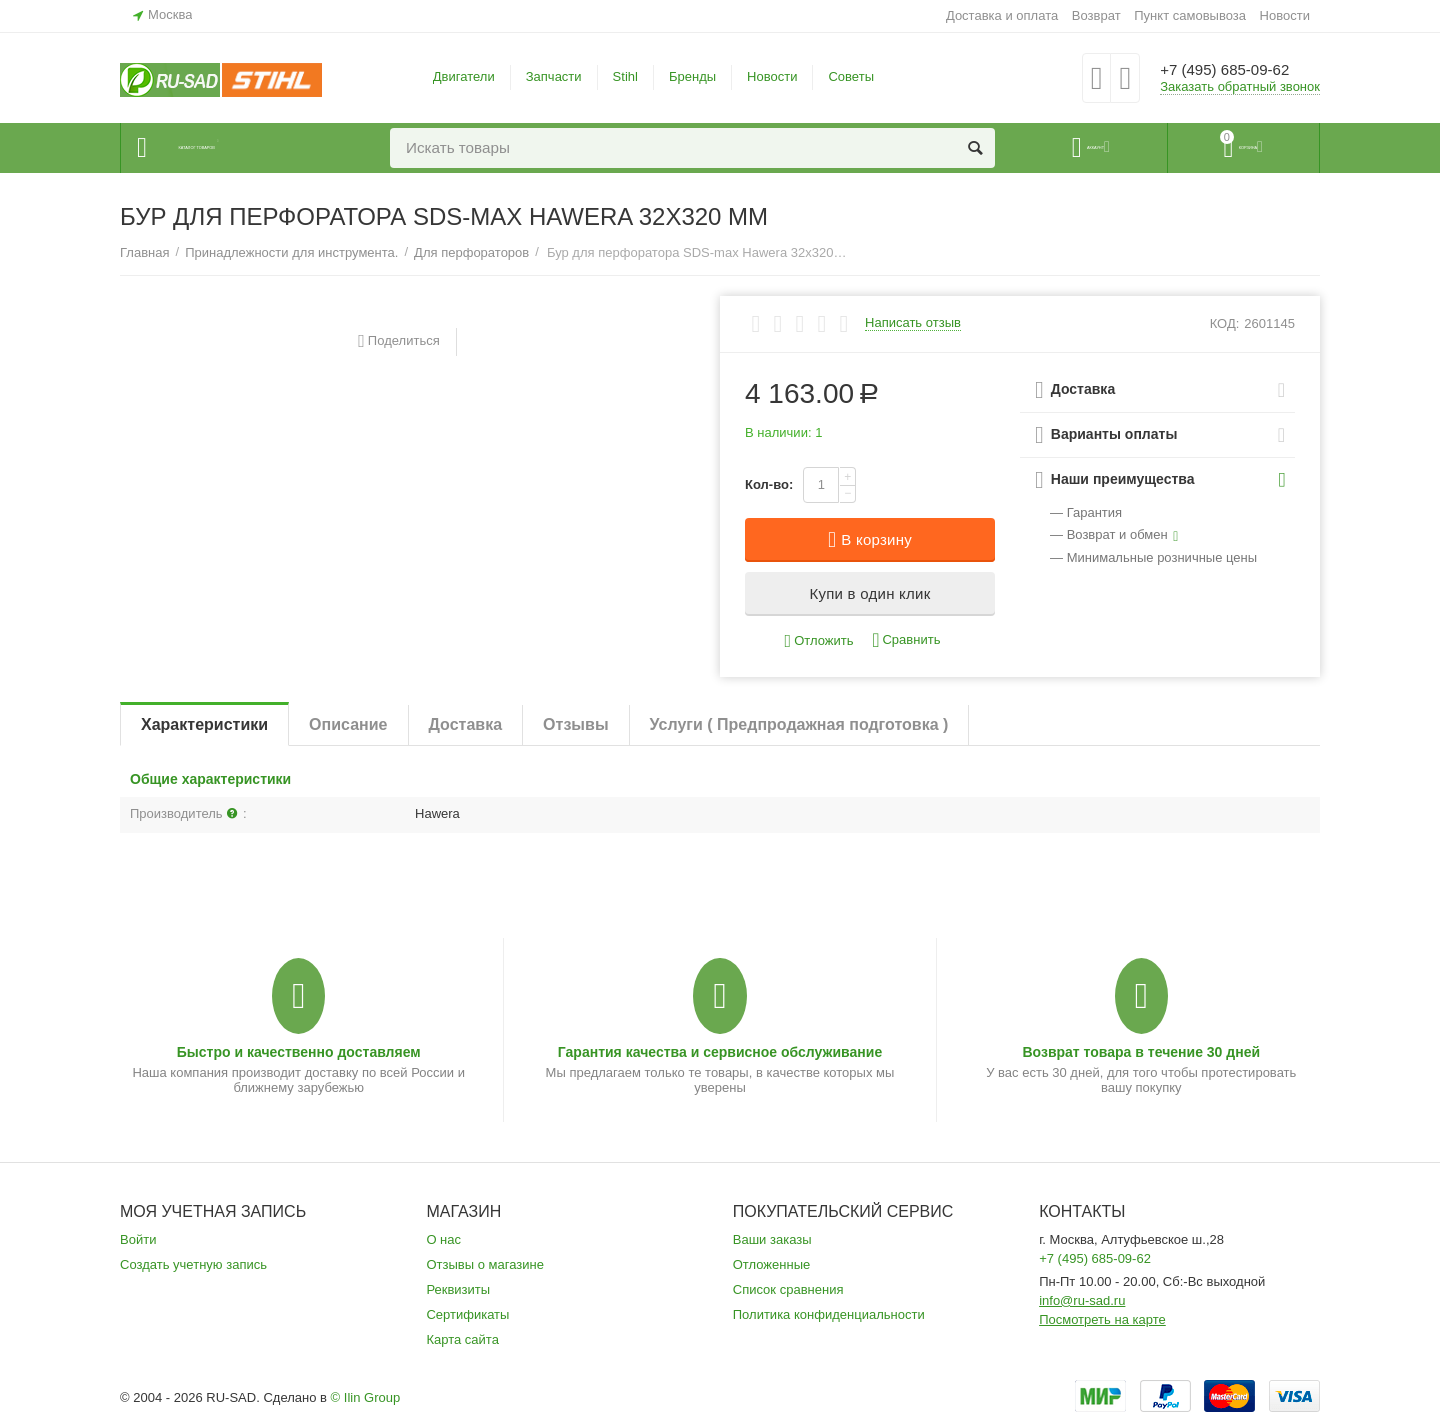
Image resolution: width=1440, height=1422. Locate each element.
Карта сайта (462, 1339)
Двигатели (464, 76)
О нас (443, 1239)
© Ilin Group (366, 1397)
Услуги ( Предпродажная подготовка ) (799, 724)
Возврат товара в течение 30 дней (1141, 1052)
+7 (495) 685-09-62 (1237, 70)
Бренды (692, 76)
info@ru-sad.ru (1082, 1300)
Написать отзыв (913, 323)
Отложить (819, 641)
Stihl (625, 76)
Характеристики (204, 724)
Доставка (466, 724)
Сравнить (906, 640)
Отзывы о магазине (485, 1264)
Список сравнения (788, 1289)
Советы (851, 76)
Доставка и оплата (1002, 15)
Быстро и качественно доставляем (299, 1052)
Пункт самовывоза (1190, 15)
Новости (1285, 15)
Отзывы (575, 724)
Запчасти (554, 76)
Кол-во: (769, 484)
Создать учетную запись (193, 1264)
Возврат (1096, 15)
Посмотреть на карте (1102, 1319)
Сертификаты (467, 1314)
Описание (348, 724)
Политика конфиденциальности (829, 1314)
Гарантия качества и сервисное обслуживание (720, 1052)
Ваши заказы (772, 1239)
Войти (138, 1239)
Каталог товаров (241, 148)
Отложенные (772, 1264)
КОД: (1225, 323)
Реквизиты (458, 1289)
